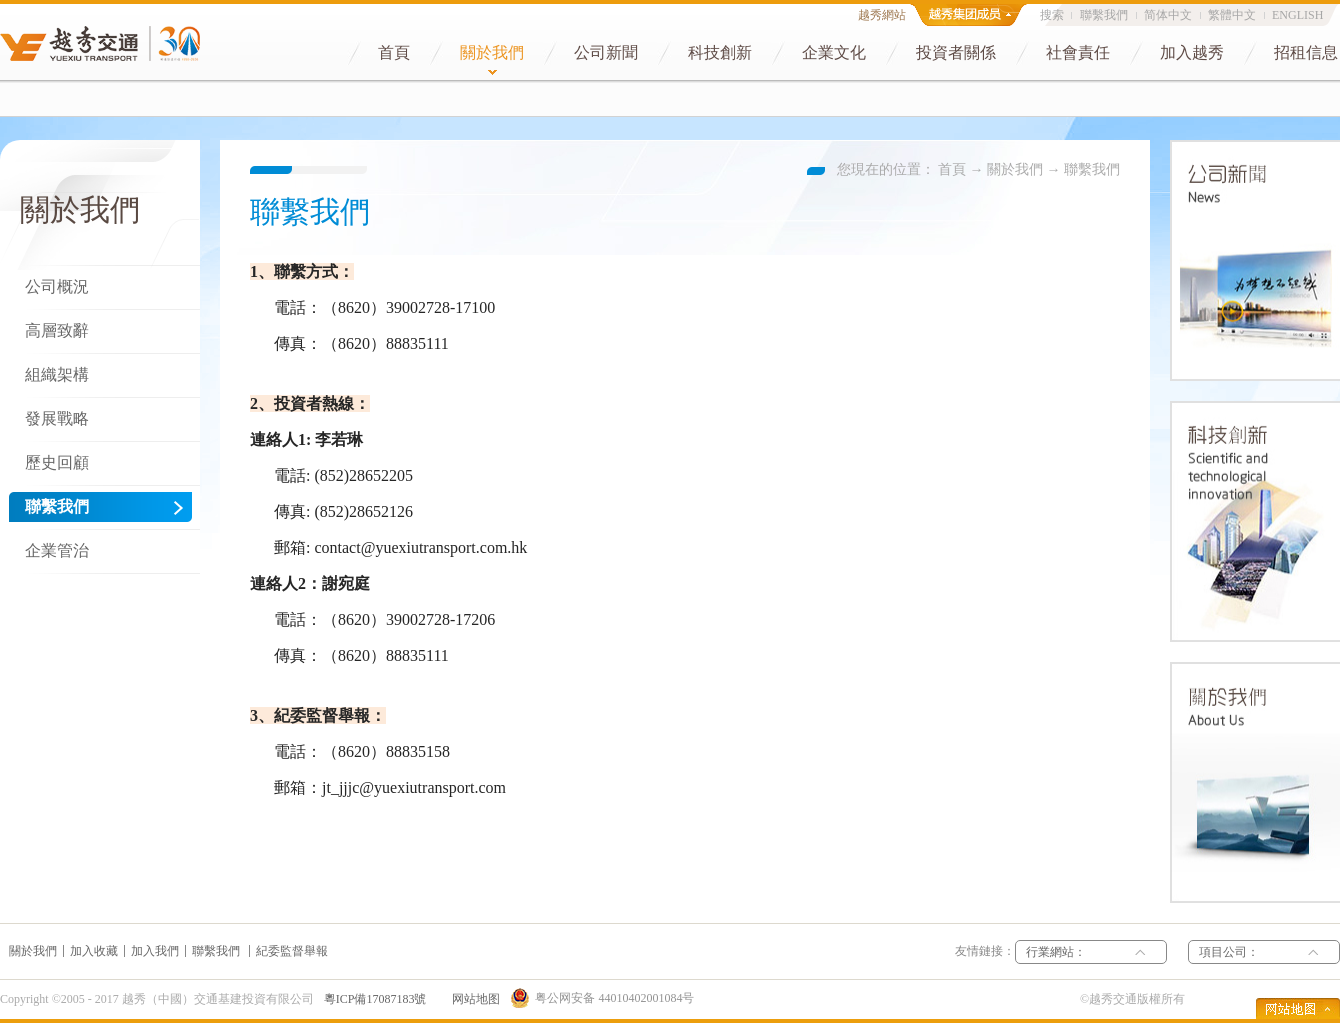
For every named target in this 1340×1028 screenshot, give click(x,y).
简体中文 (1168, 15)
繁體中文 (1232, 15)
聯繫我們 (1092, 169)
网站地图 (473, 999)
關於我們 (1015, 169)
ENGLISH (1297, 15)
